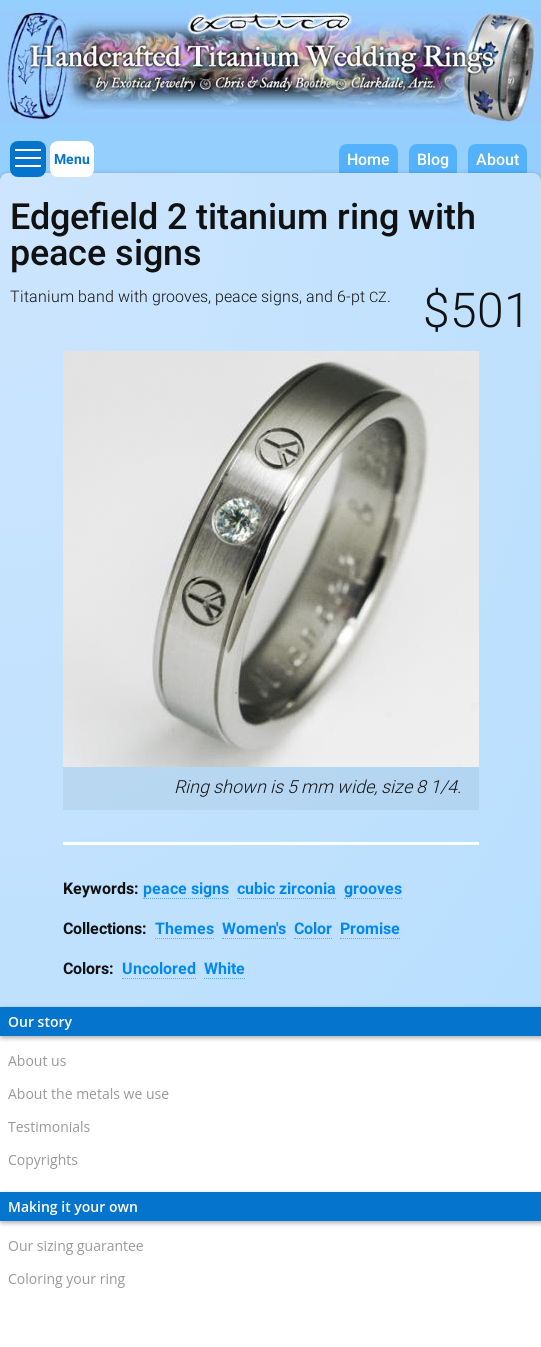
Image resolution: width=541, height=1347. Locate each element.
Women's (254, 928)
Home (368, 159)
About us (37, 1060)
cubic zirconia (286, 888)
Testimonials (49, 1126)
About (497, 159)
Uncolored (159, 968)
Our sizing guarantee (76, 1245)
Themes (184, 928)
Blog (433, 159)
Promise (370, 928)
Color (313, 928)
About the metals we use (88, 1093)
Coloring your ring (66, 1278)
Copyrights (43, 1159)
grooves (373, 888)
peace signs (186, 888)
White (224, 968)
